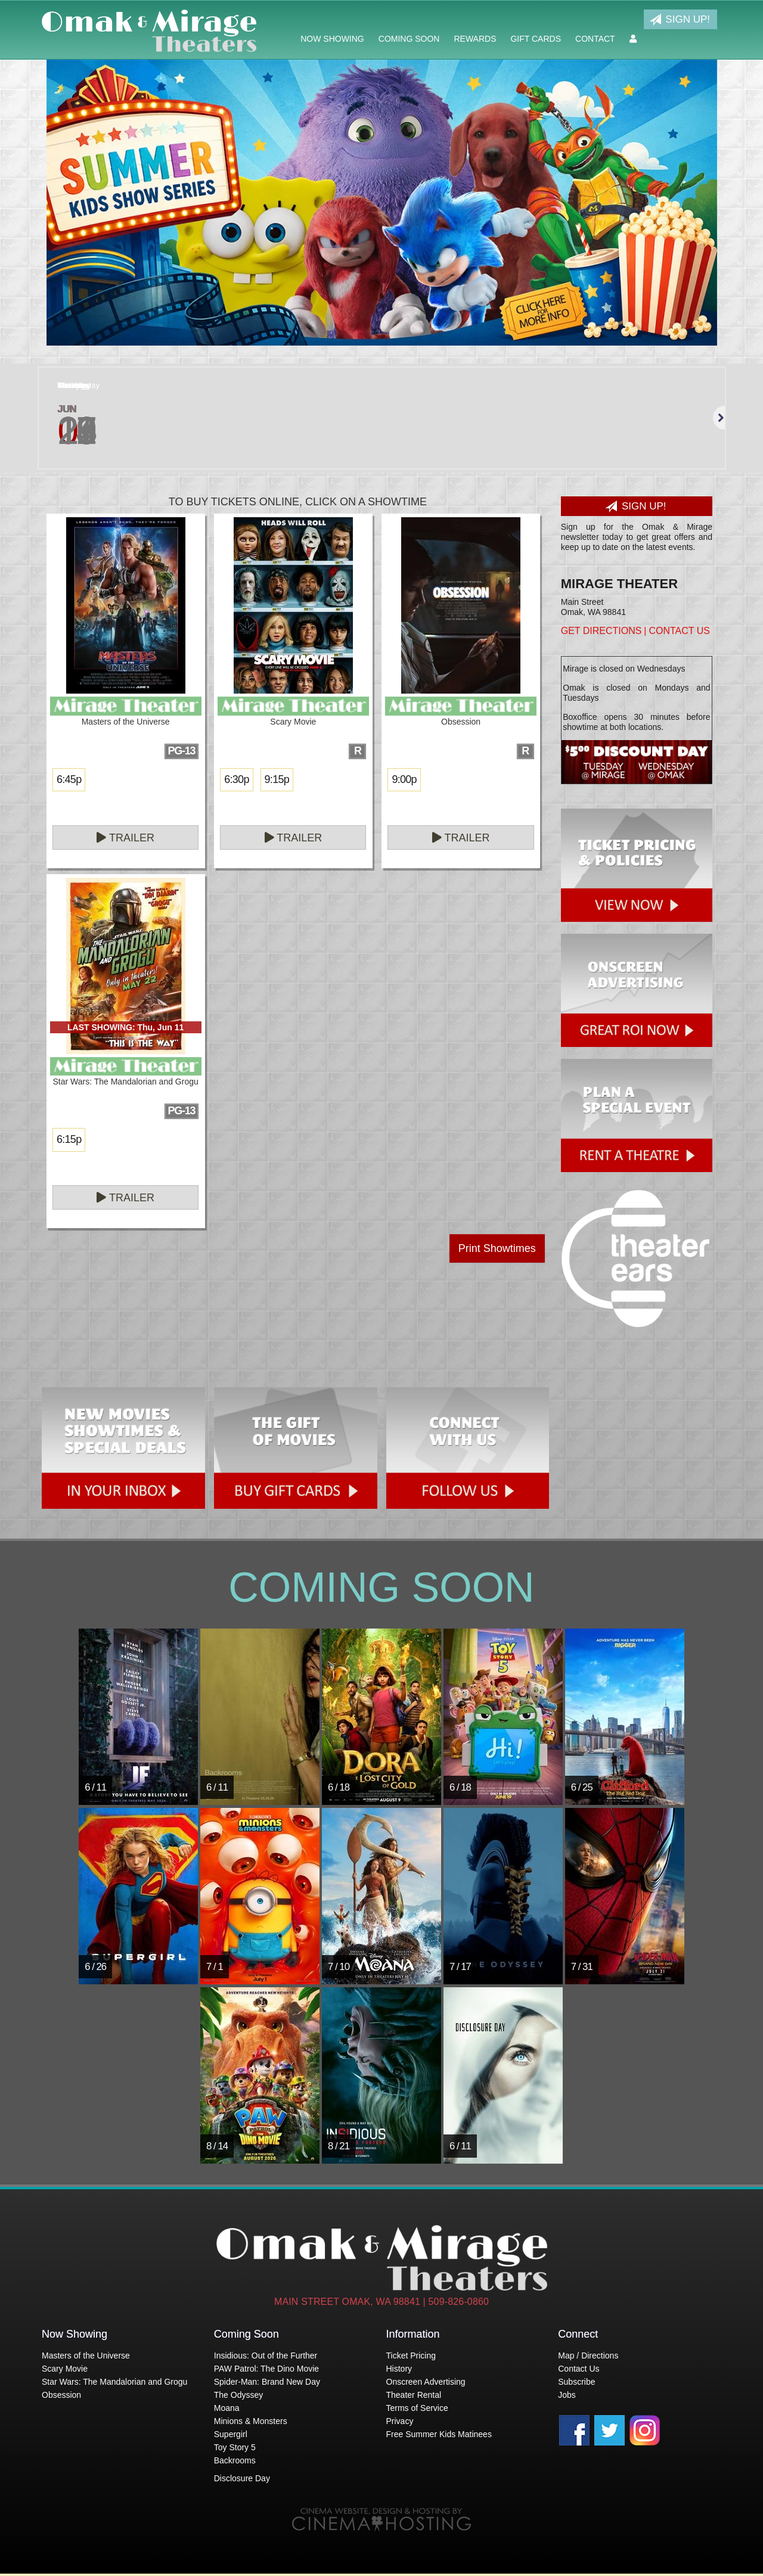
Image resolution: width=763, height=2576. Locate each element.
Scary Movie (65, 2368)
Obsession (61, 2395)
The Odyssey (238, 2395)
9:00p (404, 779)
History (399, 2368)
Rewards (475, 38)
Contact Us (679, 631)
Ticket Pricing (411, 2355)
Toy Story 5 (235, 2447)
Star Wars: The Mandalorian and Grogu (114, 2382)
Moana (227, 2408)
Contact (595, 38)
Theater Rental (414, 2395)
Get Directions (601, 631)
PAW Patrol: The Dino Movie (266, 2368)
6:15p (69, 1139)
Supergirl (230, 2434)
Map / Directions (588, 2355)
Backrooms (235, 2460)
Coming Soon (409, 38)
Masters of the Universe (86, 2355)
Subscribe (576, 2382)
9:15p (277, 779)
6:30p (236, 779)
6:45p (69, 779)
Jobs (567, 2395)
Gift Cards (535, 38)
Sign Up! (679, 20)
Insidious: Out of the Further (266, 2355)
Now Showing (332, 38)
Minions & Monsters (250, 2421)
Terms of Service (417, 2408)
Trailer (125, 838)
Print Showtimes (497, 1248)
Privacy (400, 2421)
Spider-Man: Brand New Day (267, 2382)
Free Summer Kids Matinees (439, 2434)
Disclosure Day (242, 2478)
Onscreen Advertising (426, 2382)
